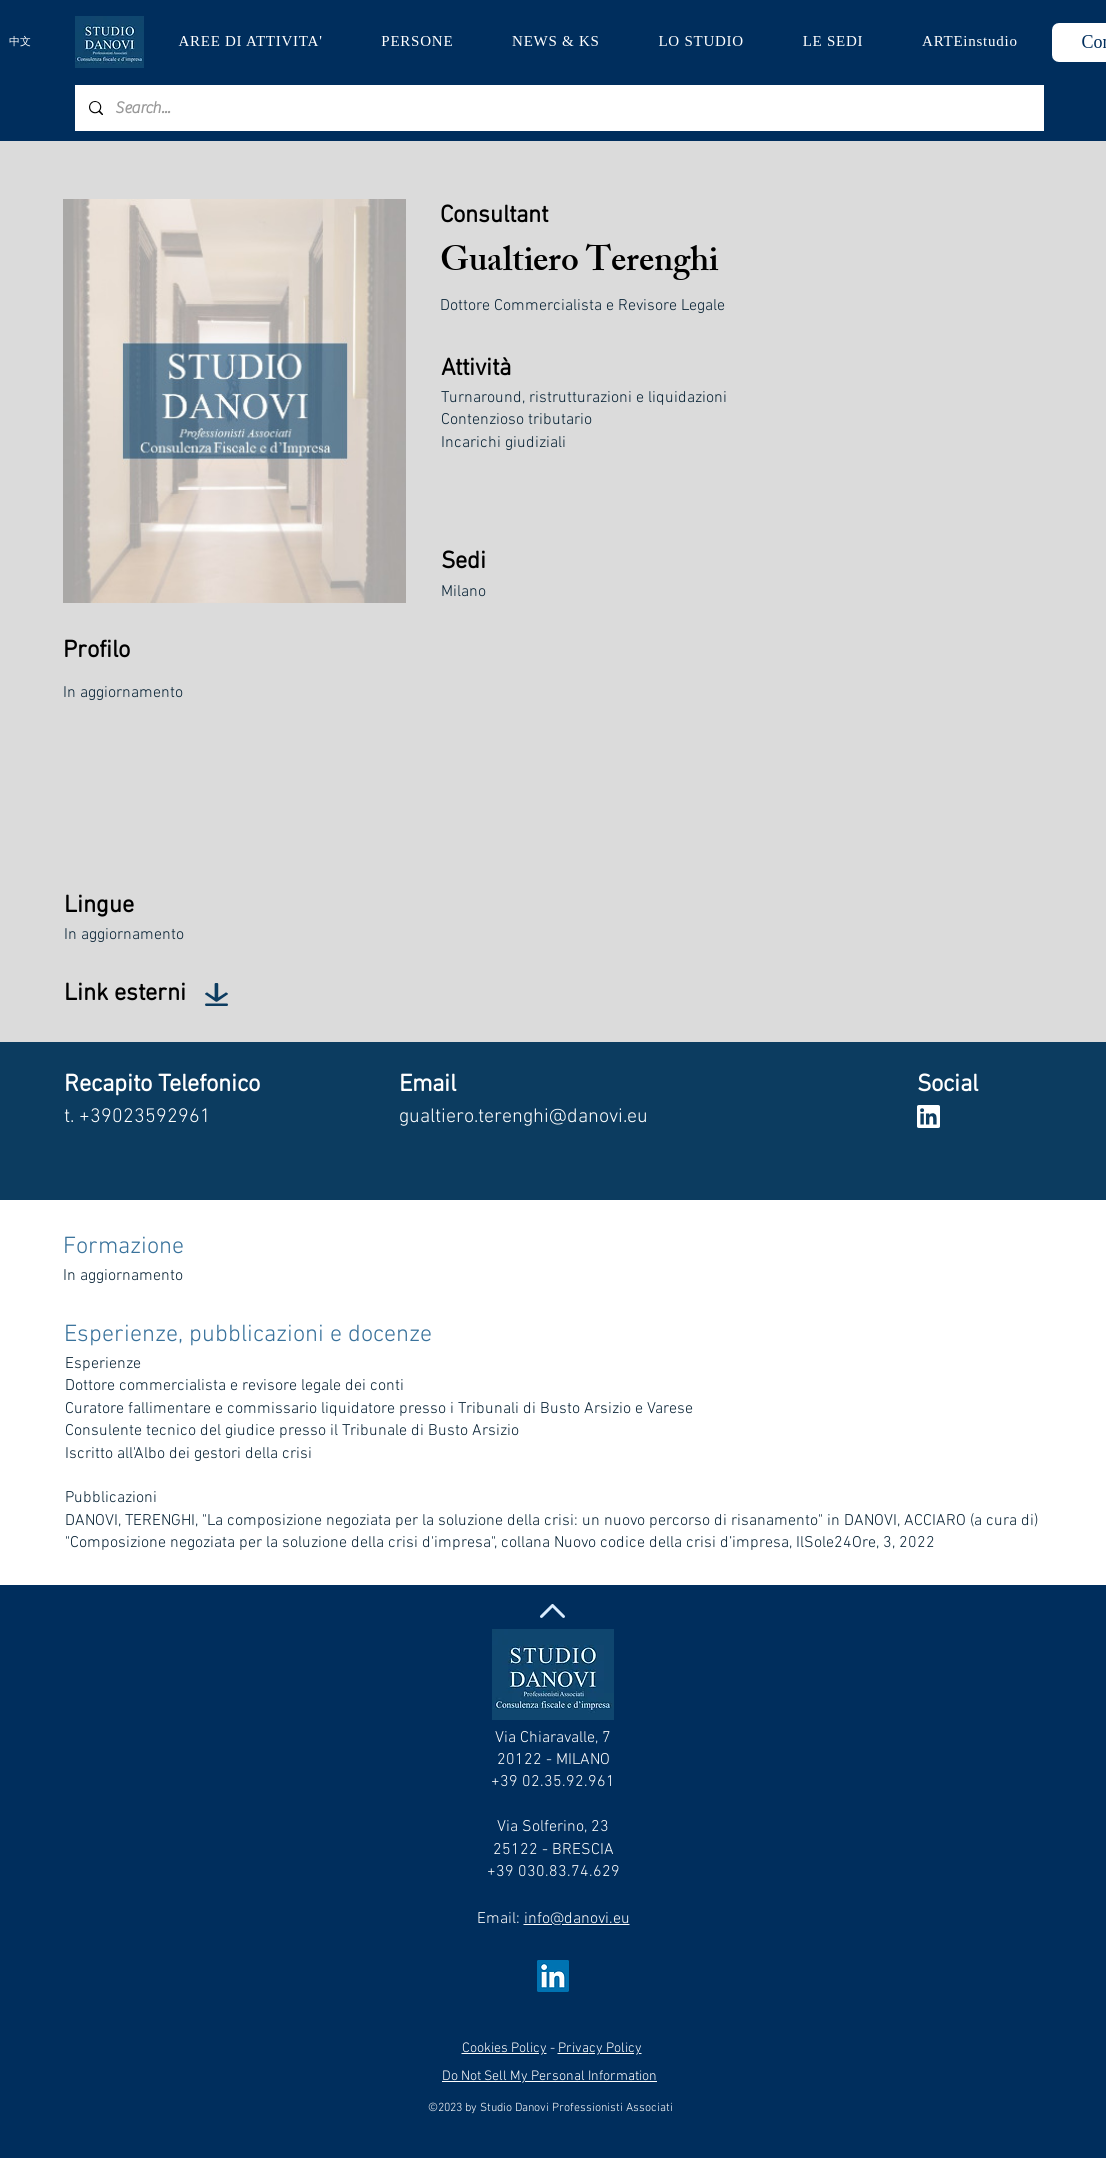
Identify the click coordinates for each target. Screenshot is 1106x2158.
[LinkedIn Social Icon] (553, 1976)
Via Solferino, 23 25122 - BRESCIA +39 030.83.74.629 (553, 1849)
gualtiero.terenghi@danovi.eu (523, 1117)
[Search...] (558, 108)
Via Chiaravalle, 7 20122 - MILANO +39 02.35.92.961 (553, 1760)
